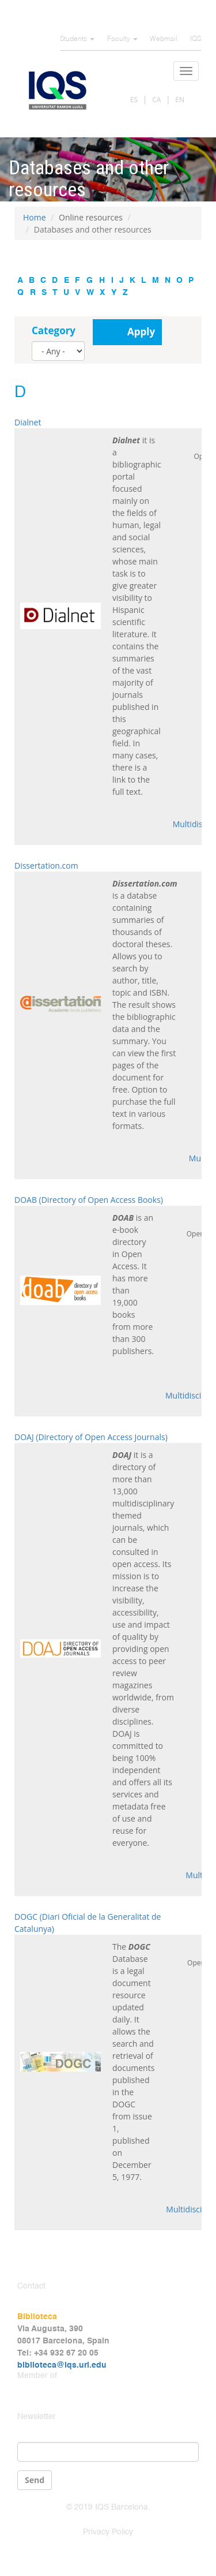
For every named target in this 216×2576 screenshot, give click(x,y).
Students (77, 39)
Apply (141, 331)
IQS (195, 39)
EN (179, 99)
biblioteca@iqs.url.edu (62, 2365)
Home (34, 217)
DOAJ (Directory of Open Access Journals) (91, 1436)
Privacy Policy (108, 2532)
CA (156, 99)
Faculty (122, 39)
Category (53, 330)
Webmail (163, 39)
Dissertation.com (46, 865)
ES (134, 99)
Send (34, 2479)
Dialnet (27, 422)
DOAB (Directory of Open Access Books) (88, 1199)
